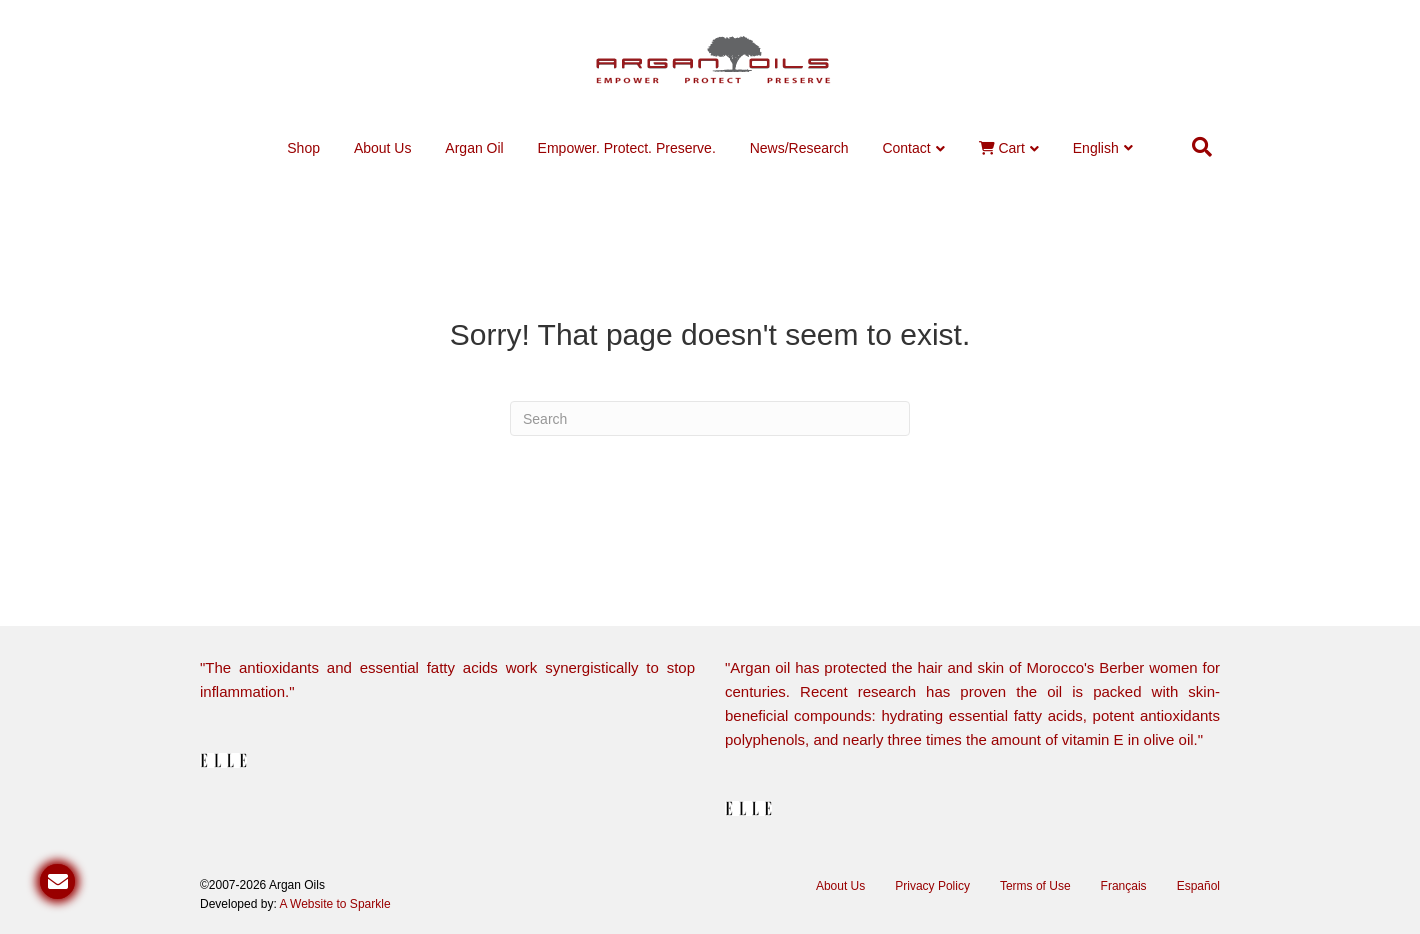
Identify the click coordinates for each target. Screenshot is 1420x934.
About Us (383, 148)
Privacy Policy (932, 886)
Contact (906, 148)
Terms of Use (1035, 886)
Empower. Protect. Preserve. (627, 148)
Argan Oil (474, 148)
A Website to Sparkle (334, 904)
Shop (303, 148)
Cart (1002, 148)
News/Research (799, 148)
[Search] (1202, 147)
